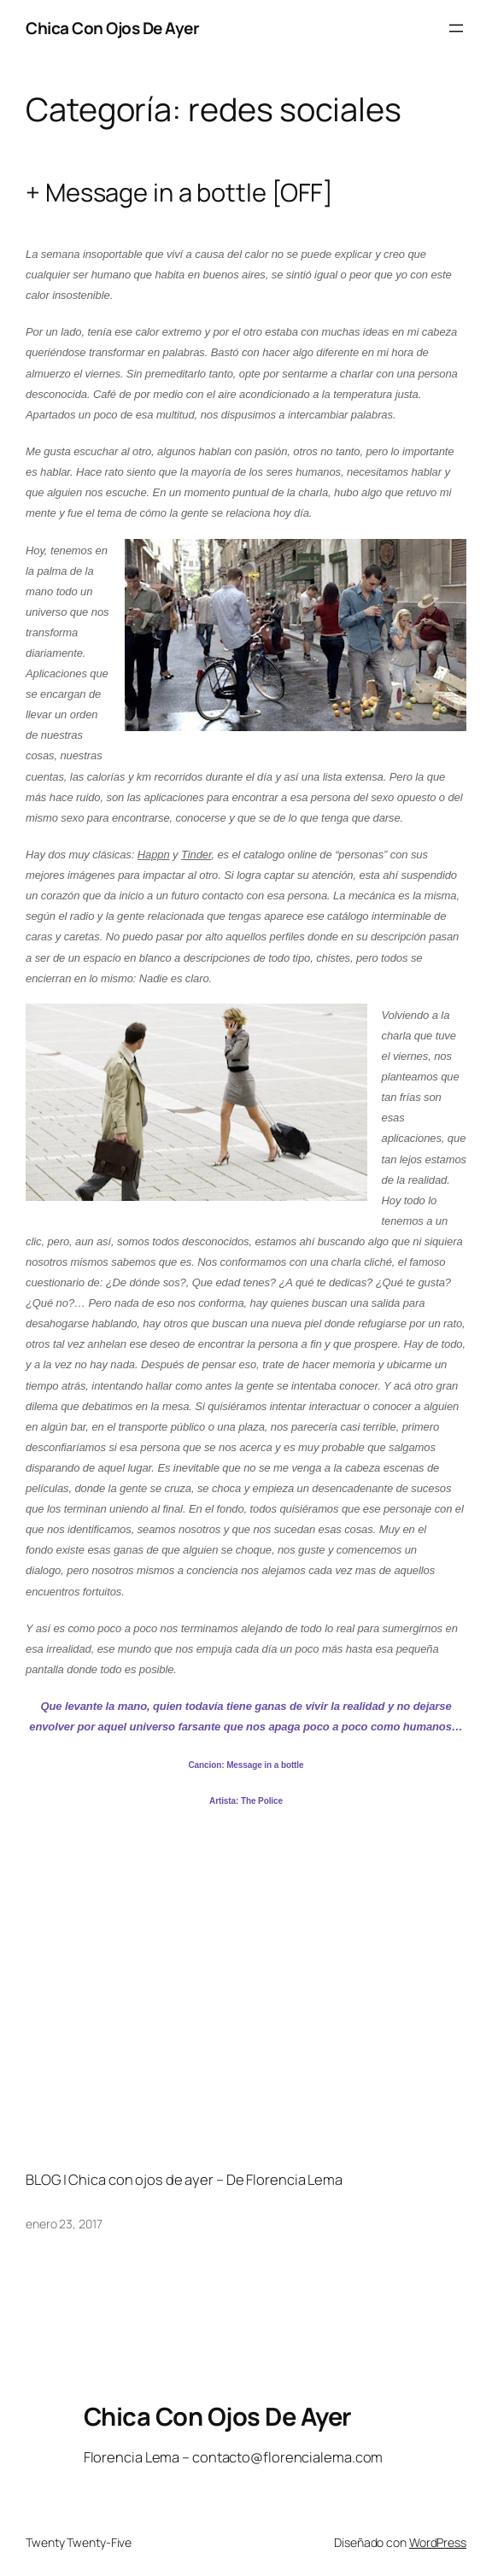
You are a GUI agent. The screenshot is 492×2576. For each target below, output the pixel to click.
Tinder (196, 854)
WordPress (437, 2542)
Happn (154, 854)
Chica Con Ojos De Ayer (112, 28)
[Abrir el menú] (456, 28)
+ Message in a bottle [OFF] (179, 193)
